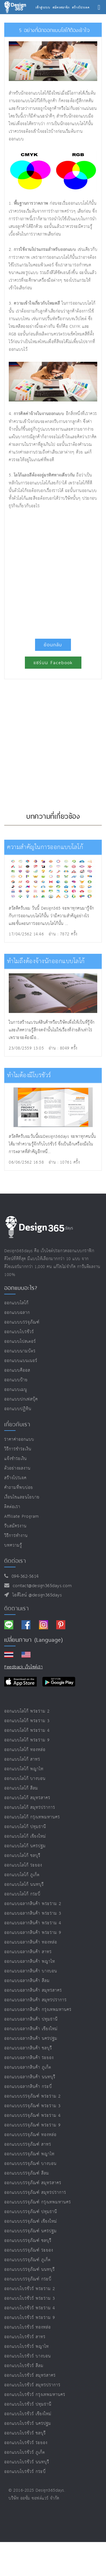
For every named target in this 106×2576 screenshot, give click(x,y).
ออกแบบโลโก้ (16, 1303)
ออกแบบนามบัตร (20, 1351)
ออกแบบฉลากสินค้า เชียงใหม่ (31, 2029)
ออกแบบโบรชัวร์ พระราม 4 (29, 2308)
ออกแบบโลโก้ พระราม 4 (27, 1730)
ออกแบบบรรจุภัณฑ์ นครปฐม (30, 2231)
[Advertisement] (53, 571)
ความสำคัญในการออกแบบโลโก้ (45, 847)
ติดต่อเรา (12, 1507)
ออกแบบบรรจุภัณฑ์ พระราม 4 (32, 2115)
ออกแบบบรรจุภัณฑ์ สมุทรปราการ (35, 2192)
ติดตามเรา (16, 1608)
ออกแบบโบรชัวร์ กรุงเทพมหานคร (34, 2394)
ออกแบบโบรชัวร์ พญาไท (26, 2346)
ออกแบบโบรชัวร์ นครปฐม (27, 2423)
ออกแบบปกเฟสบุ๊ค (21, 1399)
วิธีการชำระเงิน (17, 1449)
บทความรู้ (13, 1545)
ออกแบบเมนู (15, 1389)
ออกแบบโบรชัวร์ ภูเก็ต (24, 2452)
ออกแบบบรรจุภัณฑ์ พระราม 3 (32, 2106)
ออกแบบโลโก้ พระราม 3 (27, 1721)
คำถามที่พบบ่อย (18, 1487)
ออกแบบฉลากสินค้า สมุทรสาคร (33, 1990)
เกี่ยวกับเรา (17, 1424)
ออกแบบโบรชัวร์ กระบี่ (25, 2471)
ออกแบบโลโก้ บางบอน (25, 1778)
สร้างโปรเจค (15, 1478)
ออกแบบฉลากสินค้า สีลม (27, 1981)
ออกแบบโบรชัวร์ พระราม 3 (29, 2298)
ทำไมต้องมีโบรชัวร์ (29, 1075)
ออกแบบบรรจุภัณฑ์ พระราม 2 (32, 2096)
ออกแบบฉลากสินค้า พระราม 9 (32, 1932)
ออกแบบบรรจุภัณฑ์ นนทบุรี (29, 2269)
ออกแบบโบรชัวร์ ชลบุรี (25, 2433)
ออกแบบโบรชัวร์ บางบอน (27, 2356)
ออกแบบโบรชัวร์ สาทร (25, 2337)
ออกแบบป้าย (16, 1380)
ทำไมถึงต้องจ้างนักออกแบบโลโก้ (46, 961)
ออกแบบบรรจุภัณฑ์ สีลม (26, 2173)
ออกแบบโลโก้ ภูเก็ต (22, 1875)
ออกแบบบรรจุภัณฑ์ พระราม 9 (32, 2125)
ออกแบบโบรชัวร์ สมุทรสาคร (30, 2375)
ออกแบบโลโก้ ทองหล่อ (25, 1750)
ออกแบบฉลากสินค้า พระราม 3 (32, 1913)
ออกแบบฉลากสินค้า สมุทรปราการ (35, 2000)
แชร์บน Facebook (53, 662)
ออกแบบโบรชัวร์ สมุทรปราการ (32, 2385)
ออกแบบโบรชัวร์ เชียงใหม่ (27, 2414)
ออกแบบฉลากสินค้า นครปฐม (30, 2038)
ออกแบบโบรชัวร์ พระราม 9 (29, 2317)
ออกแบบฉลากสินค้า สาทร (28, 1952)
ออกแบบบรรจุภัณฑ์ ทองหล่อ (30, 2135)
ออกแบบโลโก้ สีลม (21, 1788)
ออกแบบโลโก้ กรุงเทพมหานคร (32, 1817)
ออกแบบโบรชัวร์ (19, 1332)
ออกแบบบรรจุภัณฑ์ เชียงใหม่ (30, 2221)
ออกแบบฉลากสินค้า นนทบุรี (29, 2077)
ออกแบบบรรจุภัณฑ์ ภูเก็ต (27, 2260)
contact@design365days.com (41, 1586)
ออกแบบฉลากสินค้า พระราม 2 (32, 1904)
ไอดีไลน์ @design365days (35, 1595)
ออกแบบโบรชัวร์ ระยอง (25, 2443)
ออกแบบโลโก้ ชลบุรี (22, 1855)
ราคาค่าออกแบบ (19, 1439)
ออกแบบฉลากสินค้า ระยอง (29, 2058)
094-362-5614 (23, 1576)
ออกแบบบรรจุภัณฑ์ (22, 1322)
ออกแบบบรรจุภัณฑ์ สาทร (27, 2144)
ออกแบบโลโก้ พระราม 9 (27, 1740)
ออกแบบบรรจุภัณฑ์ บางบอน (30, 2163)
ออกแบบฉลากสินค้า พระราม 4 (32, 1923)
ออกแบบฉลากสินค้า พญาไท (29, 1961)
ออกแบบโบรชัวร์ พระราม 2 (29, 2289)
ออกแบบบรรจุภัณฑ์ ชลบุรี (27, 2240)
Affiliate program (21, 1516)
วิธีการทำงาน (16, 1536)
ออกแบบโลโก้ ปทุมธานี (25, 1827)
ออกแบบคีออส (17, 1370)
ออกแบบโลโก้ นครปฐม (25, 1846)
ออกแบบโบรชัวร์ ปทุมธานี (27, 2404)
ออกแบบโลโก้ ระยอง (23, 1865)
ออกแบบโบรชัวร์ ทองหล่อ (27, 2327)
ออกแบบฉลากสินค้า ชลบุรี (28, 2048)
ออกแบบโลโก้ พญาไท (24, 1769)
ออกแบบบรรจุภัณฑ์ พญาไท (29, 2154)
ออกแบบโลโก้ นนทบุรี (24, 1884)
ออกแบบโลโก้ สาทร (22, 1759)
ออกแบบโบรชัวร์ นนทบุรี (26, 2462)
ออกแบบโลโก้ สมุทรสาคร (27, 1798)
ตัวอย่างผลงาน (17, 1468)
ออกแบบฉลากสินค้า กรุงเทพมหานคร (38, 2009)
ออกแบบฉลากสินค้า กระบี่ (28, 2086)
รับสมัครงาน (15, 1526)
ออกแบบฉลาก (17, 1312)
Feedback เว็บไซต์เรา (23, 1667)
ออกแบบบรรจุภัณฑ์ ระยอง (28, 2250)
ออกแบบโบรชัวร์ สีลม (24, 2366)
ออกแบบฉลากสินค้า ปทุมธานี (31, 2019)
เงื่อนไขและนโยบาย (22, 1497)
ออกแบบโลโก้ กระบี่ (22, 1894)
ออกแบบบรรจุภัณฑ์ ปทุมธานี (30, 2212)
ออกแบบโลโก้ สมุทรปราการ (29, 1807)
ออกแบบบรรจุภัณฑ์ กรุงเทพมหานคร (37, 2202)
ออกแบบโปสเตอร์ (20, 1341)
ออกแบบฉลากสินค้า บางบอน (30, 1971)
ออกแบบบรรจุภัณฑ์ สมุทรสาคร (32, 2183)
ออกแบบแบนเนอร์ (20, 1361)
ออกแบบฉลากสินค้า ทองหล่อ (30, 1942)
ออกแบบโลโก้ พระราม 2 (27, 1711)
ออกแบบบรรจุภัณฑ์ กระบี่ (27, 2279)
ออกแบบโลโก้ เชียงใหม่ (25, 1836)
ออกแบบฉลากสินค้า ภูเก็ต (27, 2067)
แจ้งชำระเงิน (15, 1459)
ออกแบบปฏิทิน (17, 1409)
